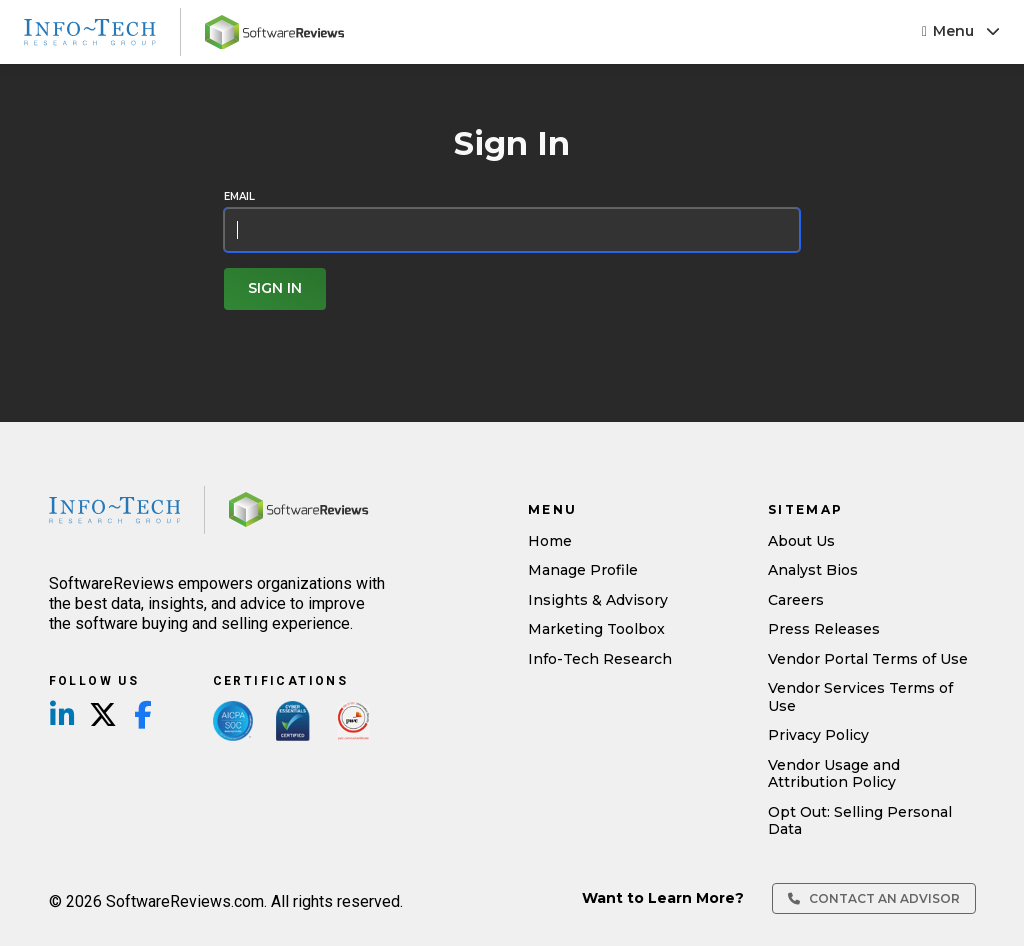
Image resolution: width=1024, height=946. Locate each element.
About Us (801, 541)
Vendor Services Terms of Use (860, 697)
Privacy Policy (818, 735)
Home (550, 541)
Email (239, 197)
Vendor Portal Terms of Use (868, 659)
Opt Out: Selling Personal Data (860, 821)
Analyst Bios (813, 570)
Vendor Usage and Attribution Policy (834, 774)
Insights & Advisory (598, 600)
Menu (961, 31)
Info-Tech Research (600, 659)
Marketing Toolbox (596, 629)
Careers (796, 600)
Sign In (275, 288)
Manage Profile (583, 570)
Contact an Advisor (874, 898)
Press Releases (824, 629)
